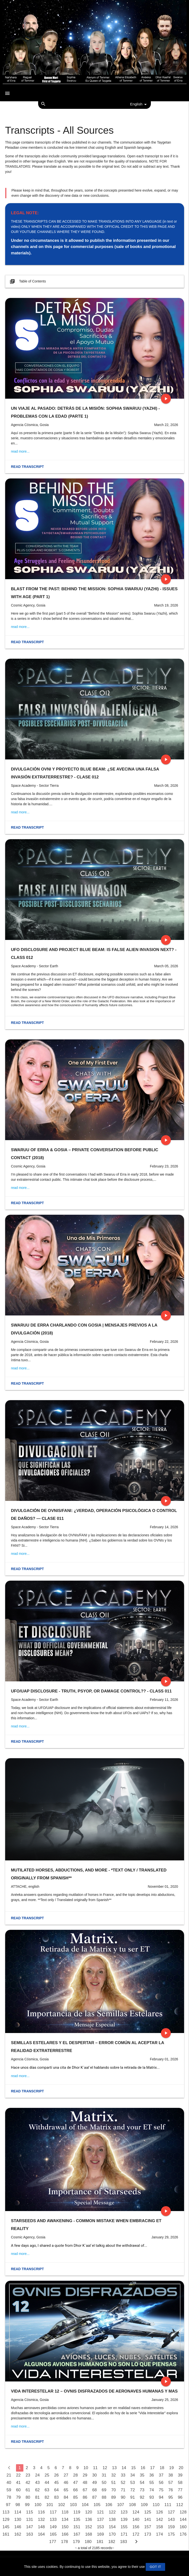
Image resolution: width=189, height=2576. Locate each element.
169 (100, 2534)
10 (85, 2467)
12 (105, 2467)
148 (41, 2527)
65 (66, 2490)
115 (29, 2512)
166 (65, 2534)
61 (28, 2490)
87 (94, 2497)
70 (113, 2490)
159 (171, 2527)
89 (113, 2497)
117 (53, 2512)
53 (132, 2482)
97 (8, 2504)
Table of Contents (27, 281)
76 (170, 2490)
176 (183, 2534)
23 (28, 2475)
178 (64, 2541)
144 (183, 2519)
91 (132, 2497)
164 (41, 2534)
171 (124, 2534)
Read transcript (27, 467)
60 (18, 2490)
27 (66, 2475)
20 (181, 2467)
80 (28, 2497)
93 (151, 2497)
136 (88, 2519)
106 (108, 2504)
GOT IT (155, 2567)
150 (65, 2527)
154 (112, 2527)
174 (159, 2534)
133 (53, 2519)
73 (142, 2490)
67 (85, 2490)
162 (17, 2534)
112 (179, 2504)
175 (171, 2534)
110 (156, 2504)
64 (56, 2490)
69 (104, 2490)
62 (37, 2490)
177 (52, 2541)
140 (135, 2519)
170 (112, 2534)
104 (85, 2504)
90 (123, 2497)
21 (9, 2475)
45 (56, 2482)
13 (114, 2467)
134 (65, 2519)
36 (151, 2475)
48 (85, 2482)
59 (9, 2490)
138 (112, 2519)
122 (112, 2512)
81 (37, 2497)
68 (94, 2490)
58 (180, 2482)
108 (132, 2504)
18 (162, 2467)
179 (76, 2541)
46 (66, 2482)
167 (76, 2534)
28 (75, 2475)
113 (5, 2512)
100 (37, 2504)
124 (135, 2512)
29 (85, 2475)
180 (88, 2541)
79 (18, 2497)
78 (9, 2497)
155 (124, 2527)
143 (171, 2519)
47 (75, 2482)
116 (41, 2512)
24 (37, 2475)
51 (113, 2482)
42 (28, 2482)
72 (132, 2490)
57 (170, 2482)
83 (56, 2497)
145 (5, 2527)
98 (18, 2504)
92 (142, 2497)
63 (47, 2490)
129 (5, 2519)
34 (132, 2475)
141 (147, 2519)
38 (170, 2475)
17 (152, 2467)
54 (142, 2482)
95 (170, 2497)
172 (135, 2534)
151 (76, 2527)
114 (17, 2512)
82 (47, 2497)
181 (99, 2541)
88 (104, 2497)
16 (143, 2467)
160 (183, 2527)
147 (29, 2527)
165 (53, 2534)
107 (120, 2504)
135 (76, 2519)
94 (161, 2497)
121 (100, 2512)
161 (5, 2534)
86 (85, 2497)
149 (53, 2527)
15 (133, 2467)
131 (29, 2519)
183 (123, 2541)
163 (29, 2534)
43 (37, 2482)
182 (111, 2541)
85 (75, 2497)
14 (124, 2467)
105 (97, 2504)
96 (180, 2497)
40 (9, 2482)
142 (159, 2519)
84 (66, 2497)
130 (17, 2519)
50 (104, 2482)
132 (41, 2519)
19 (171, 2467)
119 (76, 2512)
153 (100, 2527)
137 (100, 2519)
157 (147, 2527)
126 (159, 2512)
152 (88, 2527)
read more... (20, 451)
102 (61, 2504)
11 (95, 2467)
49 (94, 2482)
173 (147, 2534)
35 (142, 2475)
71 (123, 2490)
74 (151, 2490)
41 (18, 2482)
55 (151, 2482)
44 (47, 2482)
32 (113, 2475)
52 (123, 2482)
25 (47, 2475)
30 (94, 2475)
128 (183, 2512)
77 (180, 2490)
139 (124, 2519)
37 (161, 2475)
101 (49, 2504)
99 (27, 2504)
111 (167, 2504)
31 (104, 2475)
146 (17, 2527)
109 (144, 2504)
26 (56, 2475)
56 (161, 2482)
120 (88, 2512)
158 (159, 2527)
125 (147, 2512)
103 (73, 2504)
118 (65, 2512)
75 (161, 2490)
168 (88, 2534)
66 (75, 2490)
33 (123, 2475)
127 (171, 2512)
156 (135, 2527)
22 (18, 2475)
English (139, 104)
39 (180, 2475)
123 (124, 2512)
